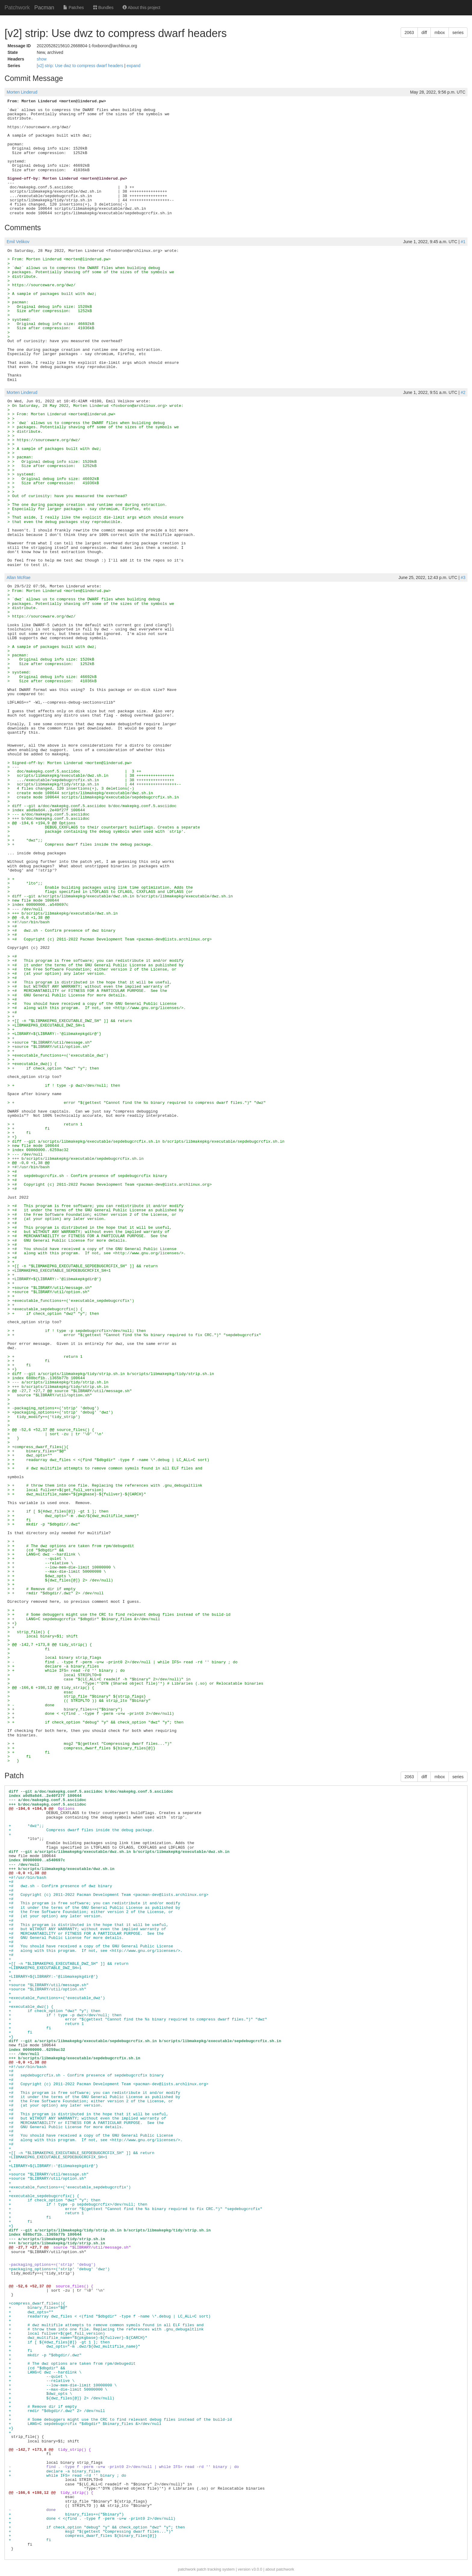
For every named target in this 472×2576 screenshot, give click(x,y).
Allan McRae (18, 577)
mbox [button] (439, 32)
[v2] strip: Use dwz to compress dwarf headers (80, 65)
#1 (463, 241)
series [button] (458, 32)
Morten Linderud (22, 92)
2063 (409, 32)
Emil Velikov (18, 241)
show (42, 59)
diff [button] (424, 32)
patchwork (187, 2569)
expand (134, 65)
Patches (73, 7)
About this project (141, 7)
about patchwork (280, 2569)
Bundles (103, 7)
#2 (463, 392)
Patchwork (17, 8)
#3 (463, 577)
